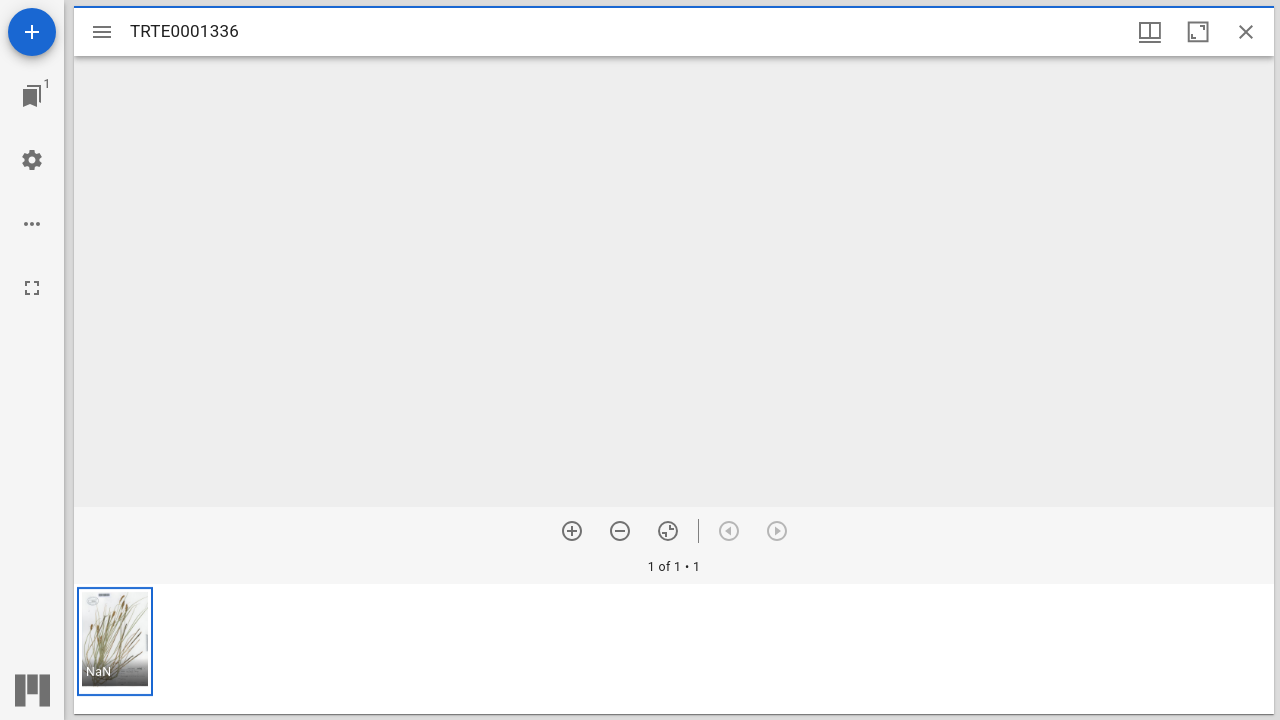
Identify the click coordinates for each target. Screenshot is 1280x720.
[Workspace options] (32, 224)
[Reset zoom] (668, 531)
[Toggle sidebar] (102, 32)
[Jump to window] (32, 96)
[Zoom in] (572, 531)
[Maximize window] (1198, 32)
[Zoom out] (620, 531)
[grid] (674, 649)
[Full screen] (32, 288)
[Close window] (1246, 32)
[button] (115, 641)
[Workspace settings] (32, 160)
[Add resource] (32, 32)
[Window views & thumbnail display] (1150, 32)
